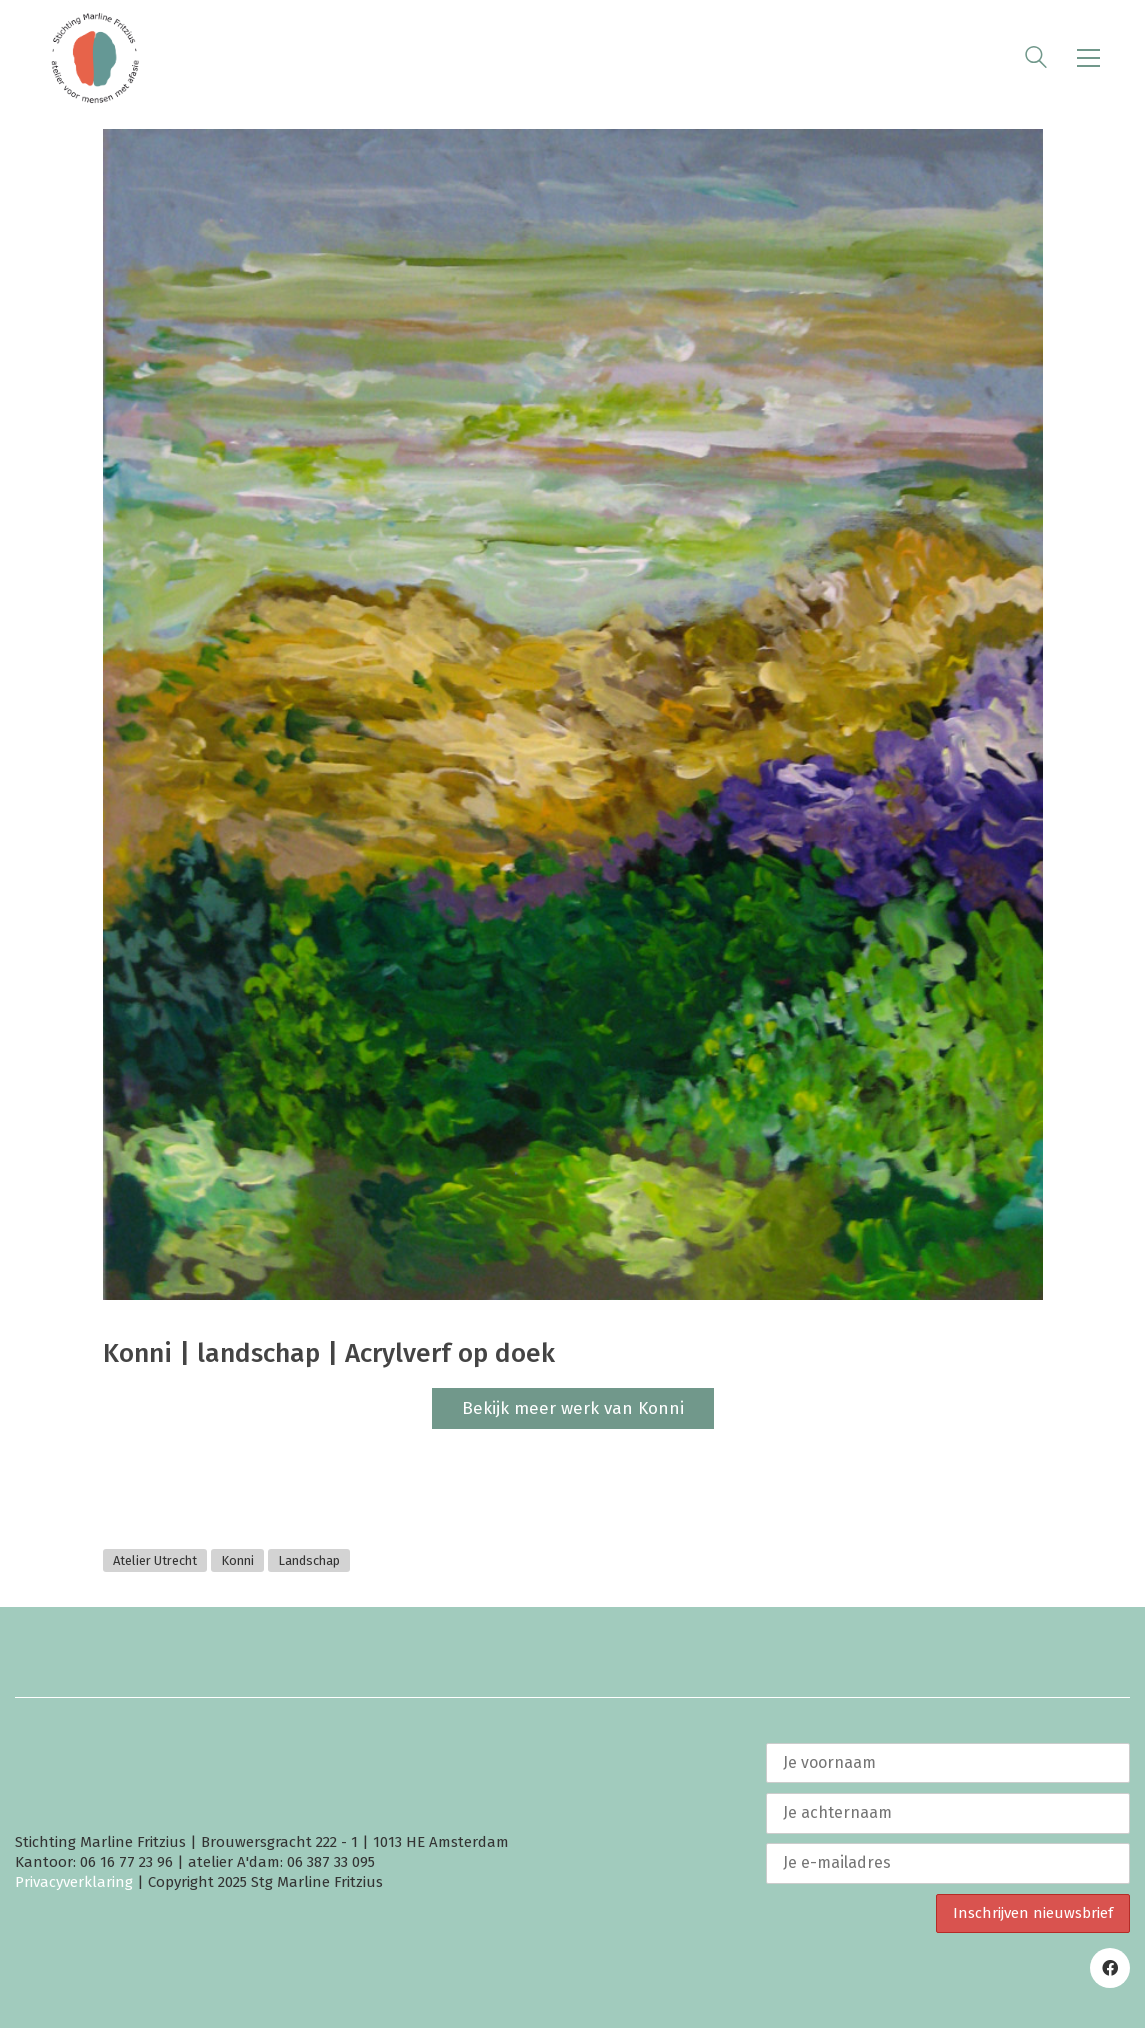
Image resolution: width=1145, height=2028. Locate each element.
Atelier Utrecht (155, 1560)
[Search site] (1036, 60)
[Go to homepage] (95, 58)
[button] (1088, 58)
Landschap (309, 1560)
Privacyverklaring (74, 1882)
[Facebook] (1110, 1968)
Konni (237, 1560)
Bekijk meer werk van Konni (573, 1408)
